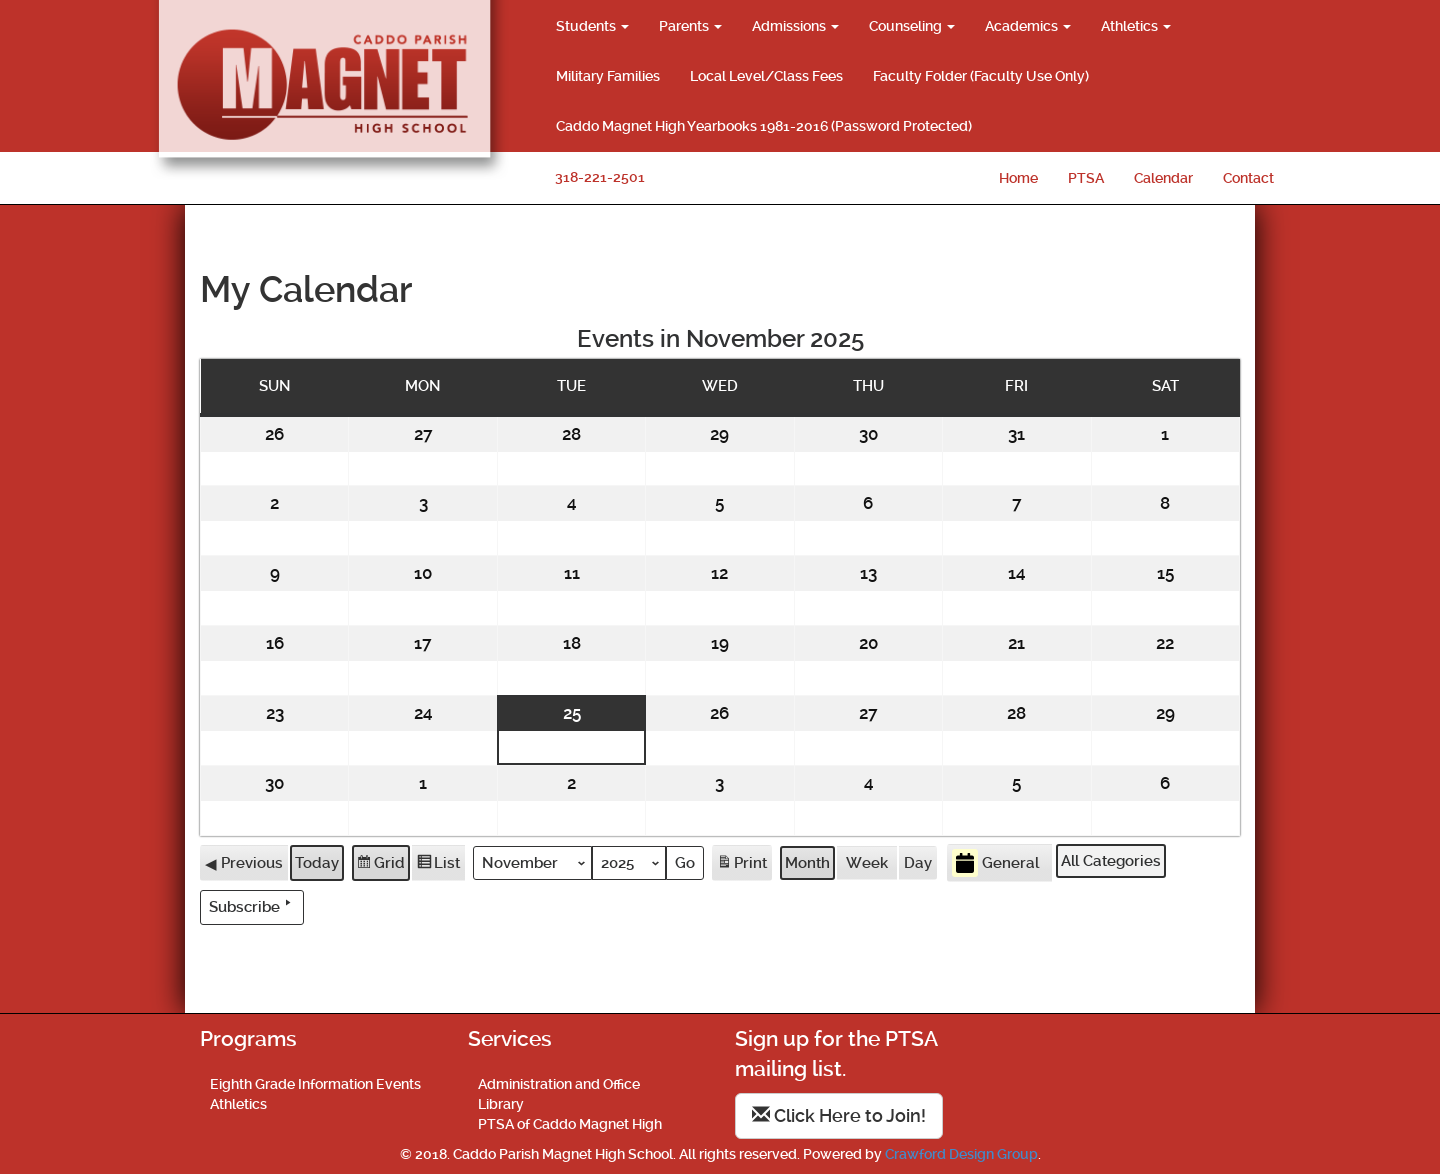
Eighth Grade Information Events (315, 1084)
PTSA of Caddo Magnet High (570, 1124)
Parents (690, 26)
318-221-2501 (600, 177)
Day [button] (918, 862)
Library (501, 1104)
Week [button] (867, 862)
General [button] (995, 862)
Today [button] (317, 862)
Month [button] (807, 862)
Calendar (1163, 178)
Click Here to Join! (839, 1115)
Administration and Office (559, 1084)
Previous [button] (244, 862)
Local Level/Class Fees (766, 76)
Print (741, 864)
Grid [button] (380, 864)
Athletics (1136, 26)
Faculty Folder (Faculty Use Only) (981, 76)
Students (592, 26)
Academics (1028, 26)
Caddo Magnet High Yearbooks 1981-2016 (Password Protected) (764, 126)
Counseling (912, 26)
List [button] (438, 864)
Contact (1248, 178)
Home (1018, 178)
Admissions (795, 26)
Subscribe (252, 905)
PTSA (1086, 178)
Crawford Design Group (961, 1154)
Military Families (608, 76)
